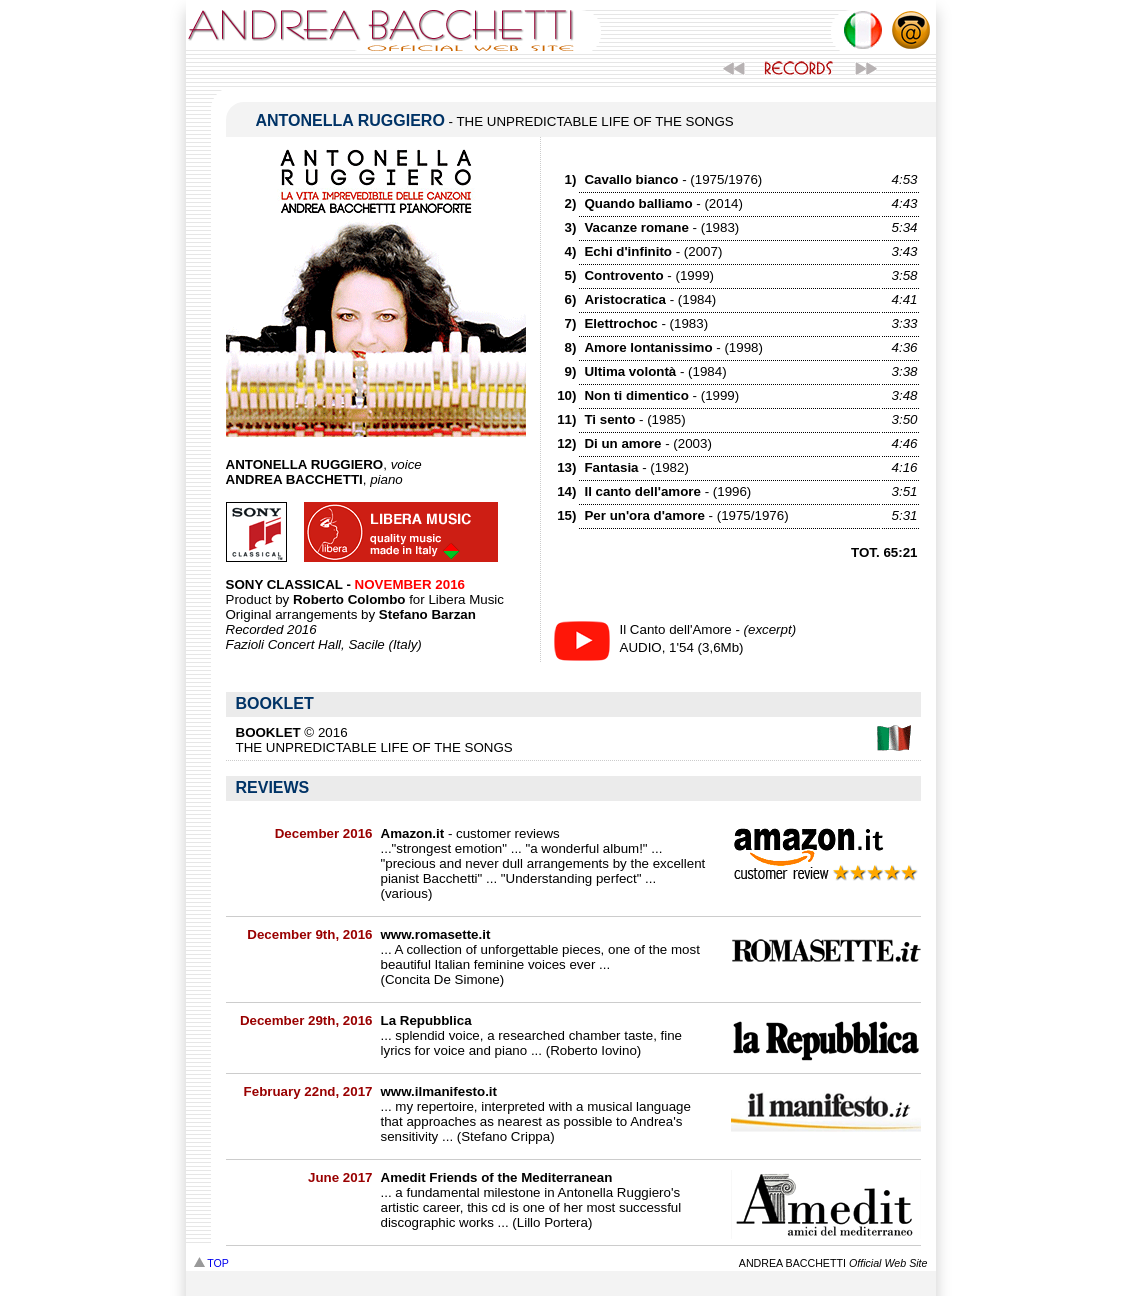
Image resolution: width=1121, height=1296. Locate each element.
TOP (211, 1263)
